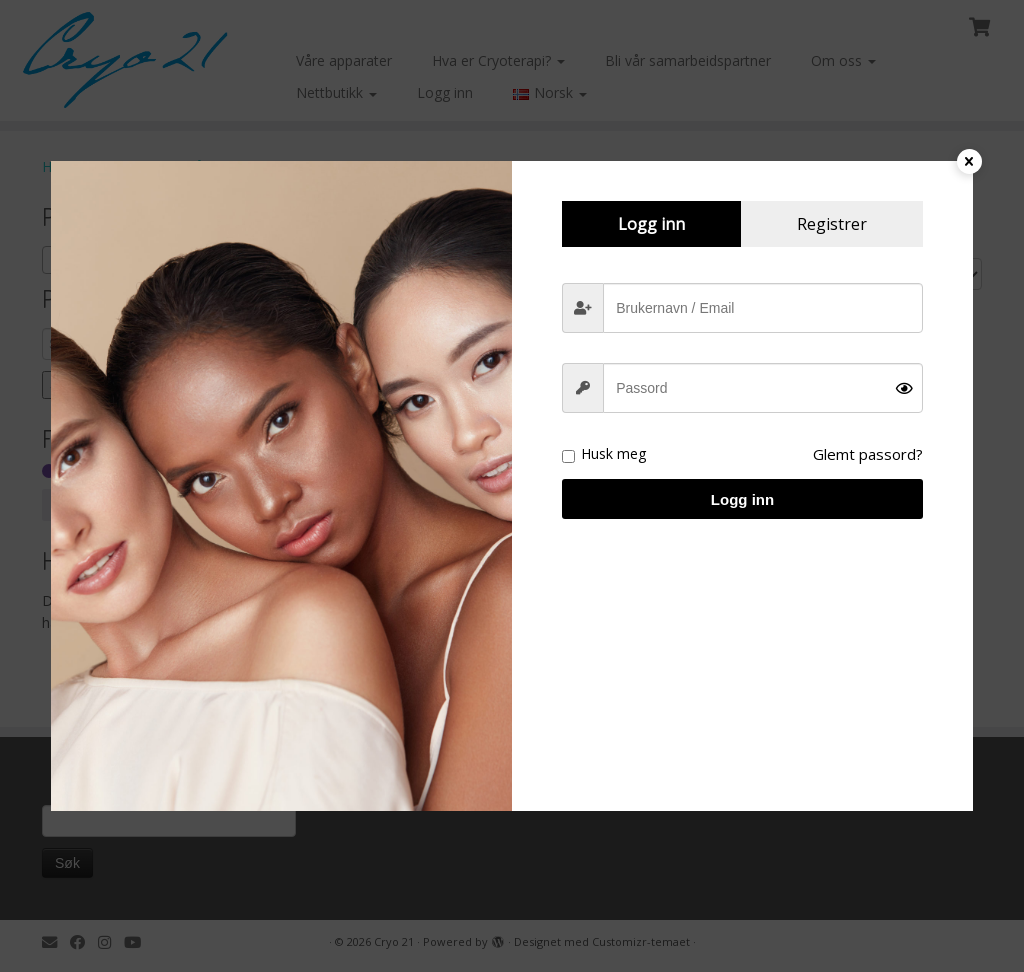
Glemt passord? (868, 454)
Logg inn (742, 499)
